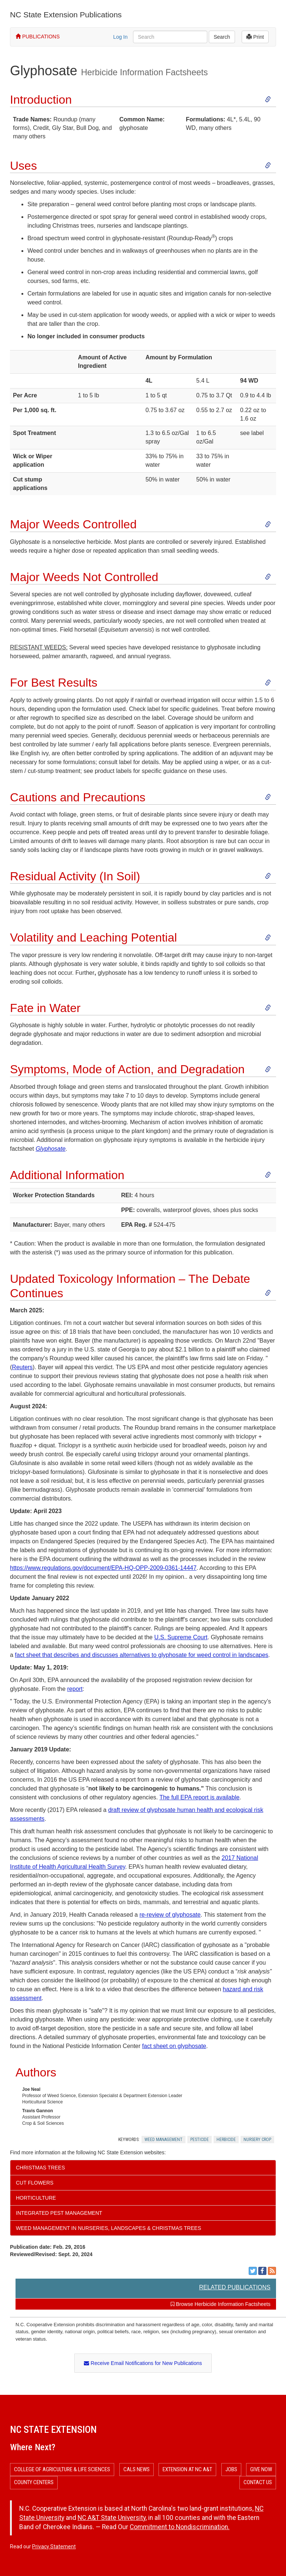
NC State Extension (53, 2429)
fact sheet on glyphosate (174, 2046)
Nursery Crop (257, 2139)
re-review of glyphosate (169, 1915)
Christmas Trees (40, 2168)
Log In (120, 37)
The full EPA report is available (199, 1797)
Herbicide (226, 2139)
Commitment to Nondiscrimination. (179, 2527)
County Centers (34, 2482)
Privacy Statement (54, 2546)
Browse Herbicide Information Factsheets (220, 2304)
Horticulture (36, 2198)
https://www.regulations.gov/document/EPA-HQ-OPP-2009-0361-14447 (103, 1568)
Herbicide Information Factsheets (144, 72)
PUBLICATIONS (38, 36)
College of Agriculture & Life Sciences (62, 2469)
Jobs (231, 2469)
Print (255, 37)
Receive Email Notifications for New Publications (143, 2363)
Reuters (22, 1367)
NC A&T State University (112, 2517)
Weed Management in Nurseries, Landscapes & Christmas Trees (108, 2228)
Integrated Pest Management (59, 2213)
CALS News (136, 2469)
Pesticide (199, 2139)
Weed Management (163, 2139)
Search (222, 37)
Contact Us (258, 2482)
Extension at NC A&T (187, 2469)
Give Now (261, 2469)
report (75, 1689)
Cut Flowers (35, 2183)
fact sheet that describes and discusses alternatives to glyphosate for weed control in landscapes (141, 1655)
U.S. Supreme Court (180, 1637)
